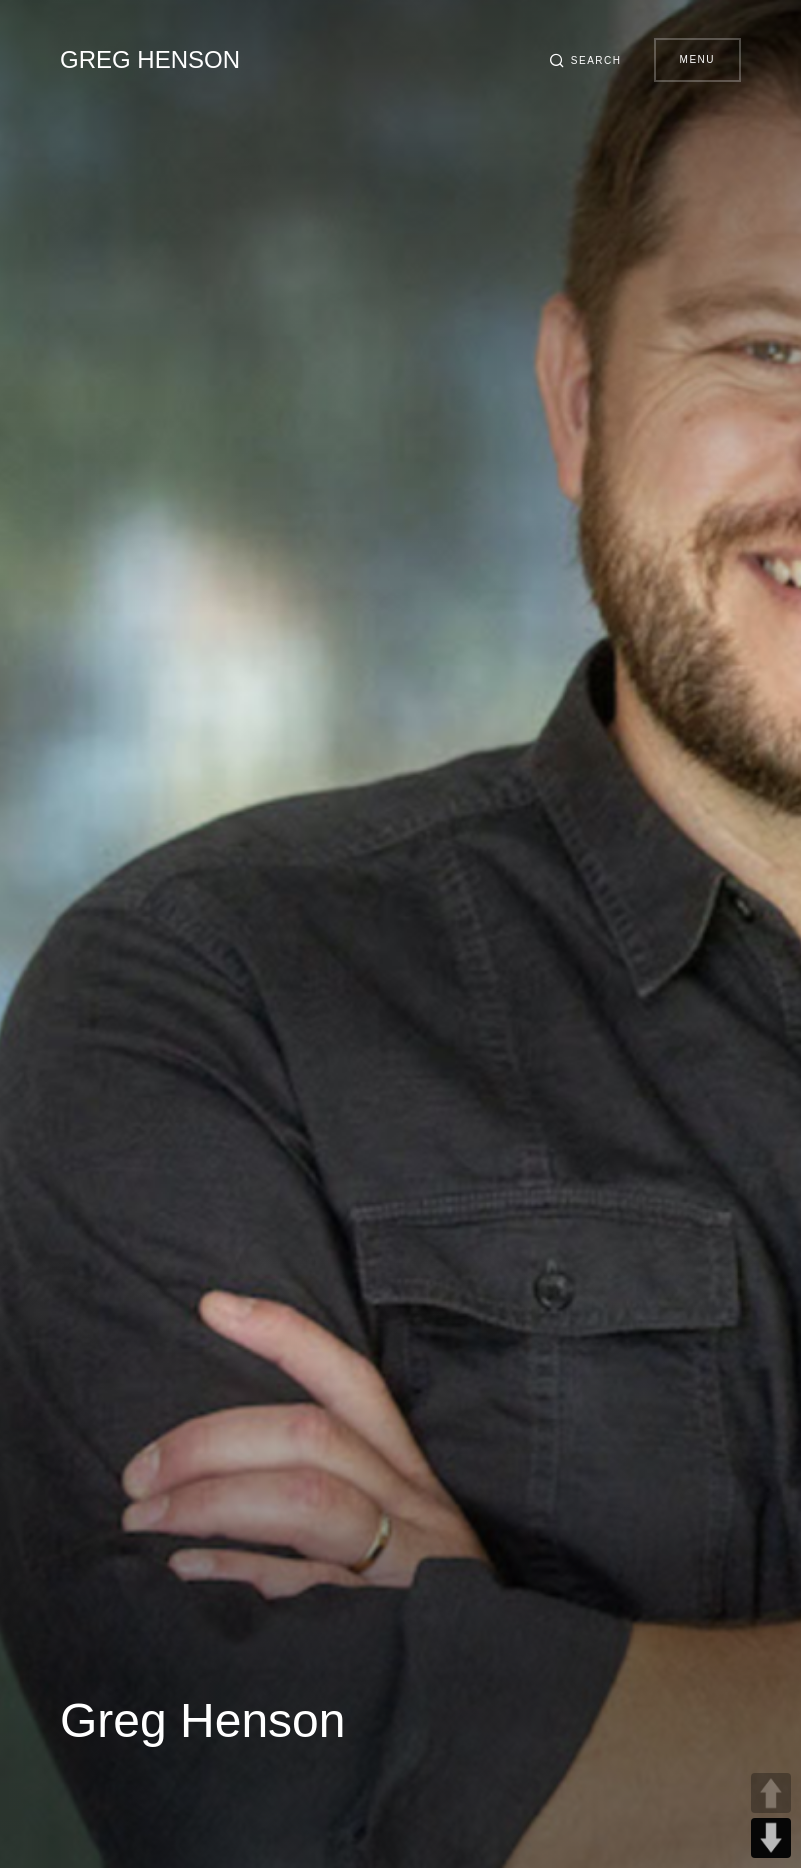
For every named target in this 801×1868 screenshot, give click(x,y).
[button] (585, 60)
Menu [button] (697, 59)
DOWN (771, 1838)
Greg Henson (150, 59)
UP (771, 1793)
